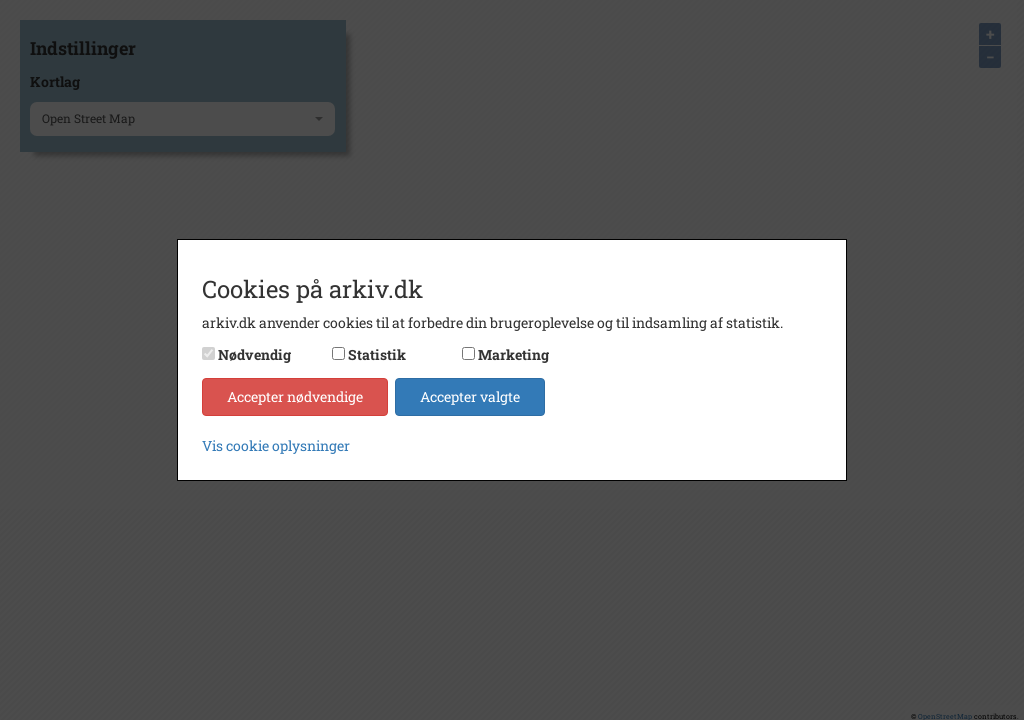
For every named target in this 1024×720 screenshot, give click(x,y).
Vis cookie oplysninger (276, 445)
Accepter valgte (470, 396)
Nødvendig (254, 354)
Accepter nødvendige (295, 396)
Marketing (513, 354)
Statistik (377, 354)
